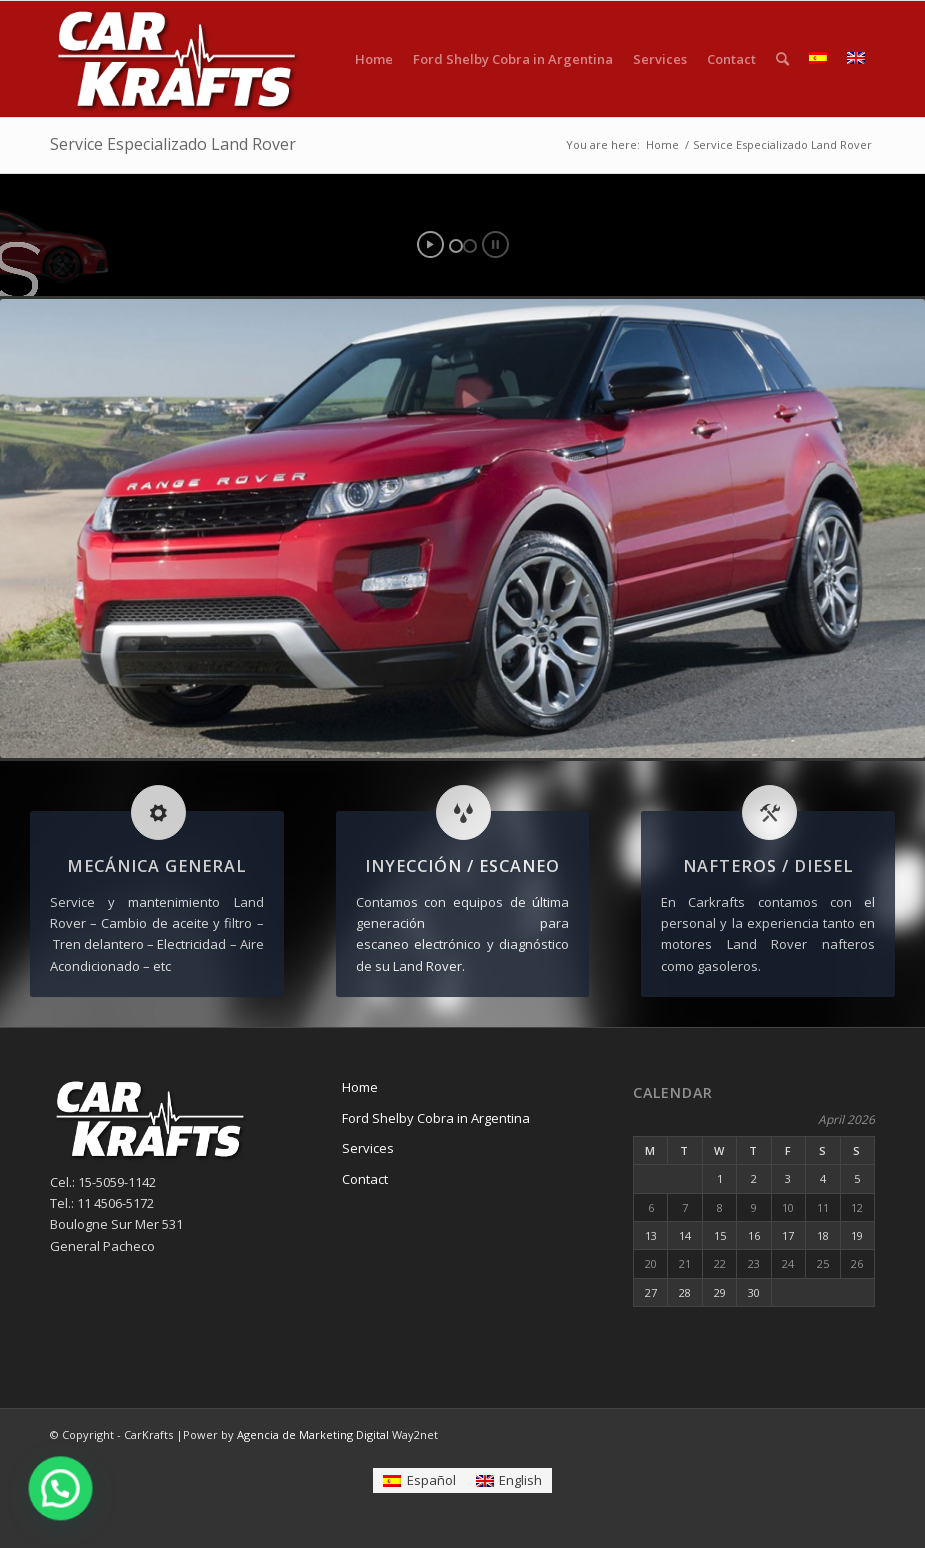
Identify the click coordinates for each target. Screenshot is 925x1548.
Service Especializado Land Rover (173, 144)
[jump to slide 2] (470, 246)
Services (368, 1148)
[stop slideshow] (495, 244)
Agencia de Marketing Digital (313, 1434)
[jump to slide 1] (456, 246)
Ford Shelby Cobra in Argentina (436, 1118)
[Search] (782, 59)
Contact (365, 1179)
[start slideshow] (430, 244)
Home (360, 1087)
